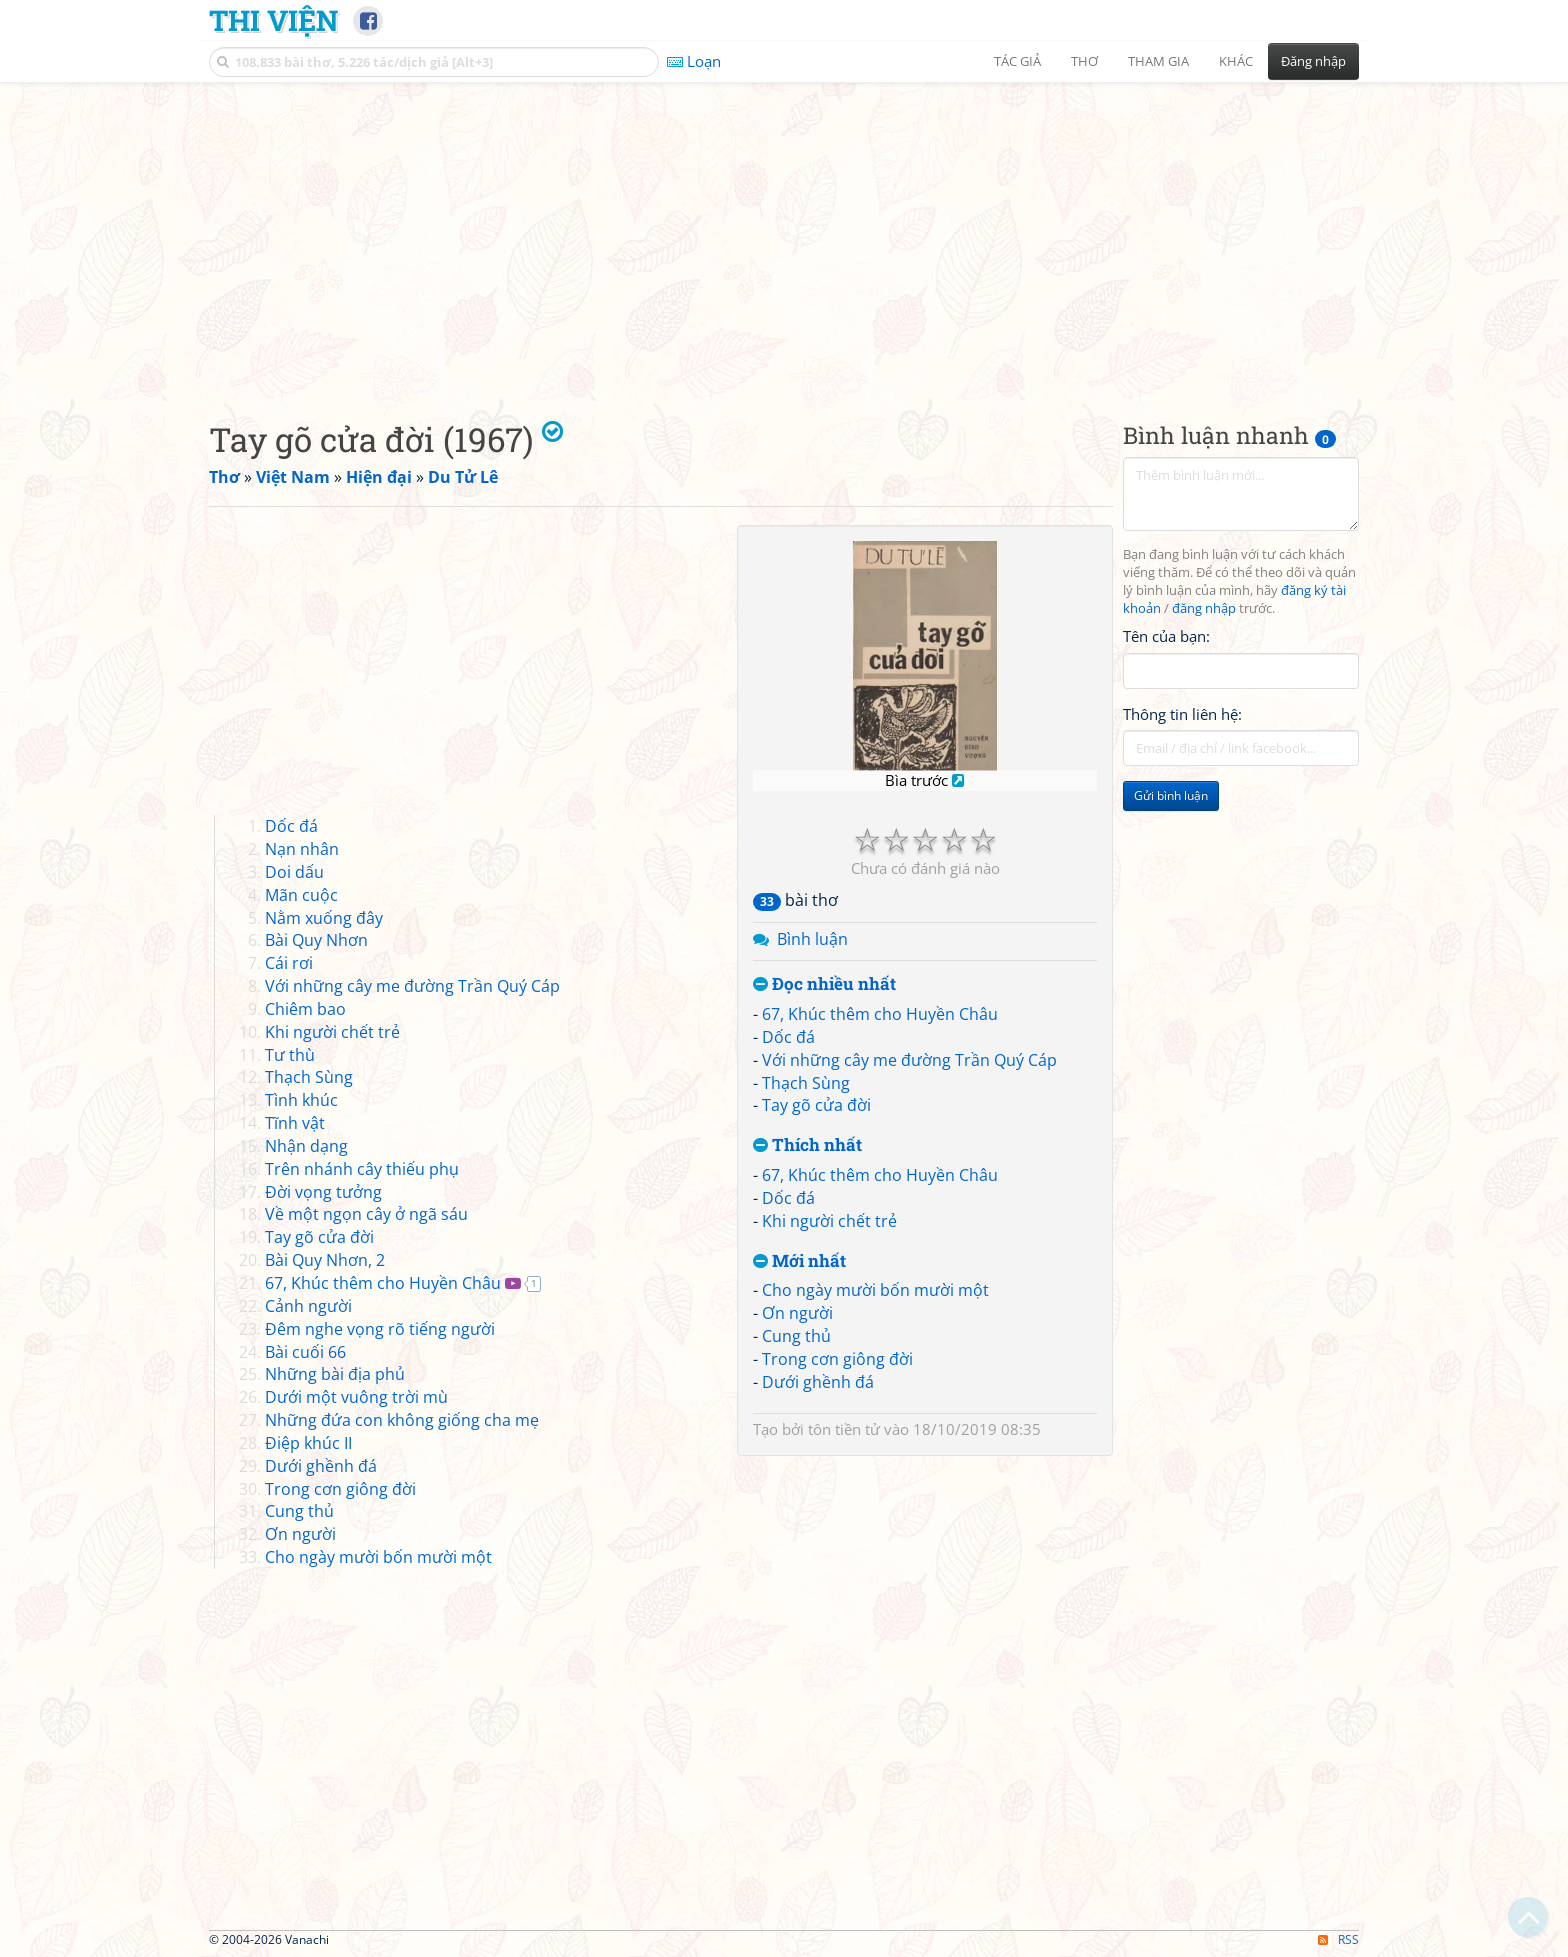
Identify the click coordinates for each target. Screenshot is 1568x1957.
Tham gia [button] (1158, 61)
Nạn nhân (302, 849)
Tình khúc (301, 1100)
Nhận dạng (306, 1146)
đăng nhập (1204, 608)
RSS (1338, 1939)
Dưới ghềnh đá (818, 1382)
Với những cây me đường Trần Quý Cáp (909, 1060)
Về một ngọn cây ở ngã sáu (366, 1214)
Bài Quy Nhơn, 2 (325, 1260)
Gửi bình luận (1171, 795)
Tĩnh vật (295, 1123)
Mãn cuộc (301, 895)
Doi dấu (294, 872)
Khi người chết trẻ (829, 1221)
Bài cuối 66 (305, 1352)
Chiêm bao (305, 1009)
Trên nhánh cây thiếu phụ (362, 1169)
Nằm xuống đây (324, 918)
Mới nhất (799, 1261)
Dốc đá (788, 1037)
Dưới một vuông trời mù (356, 1397)
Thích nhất (807, 1145)
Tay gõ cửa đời (816, 1105)
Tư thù (290, 1055)
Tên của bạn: (1166, 636)
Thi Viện (273, 20)
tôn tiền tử (844, 1429)
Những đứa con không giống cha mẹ (402, 1420)
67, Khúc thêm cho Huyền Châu (880, 1014)
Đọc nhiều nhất (824, 984)
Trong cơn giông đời (837, 1359)
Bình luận (812, 939)
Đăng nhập (1313, 61)
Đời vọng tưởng (323, 1192)
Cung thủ (796, 1336)
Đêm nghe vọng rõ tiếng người (380, 1329)
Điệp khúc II (308, 1443)
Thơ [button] (1084, 61)
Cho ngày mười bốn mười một (875, 1290)
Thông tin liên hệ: (1182, 714)
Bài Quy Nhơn (316, 940)
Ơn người (797, 1313)
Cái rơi (289, 963)
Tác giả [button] (1017, 61)
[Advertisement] (784, 235)
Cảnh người (308, 1306)
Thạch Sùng (806, 1083)
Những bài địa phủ (335, 1374)
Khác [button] (1236, 61)
